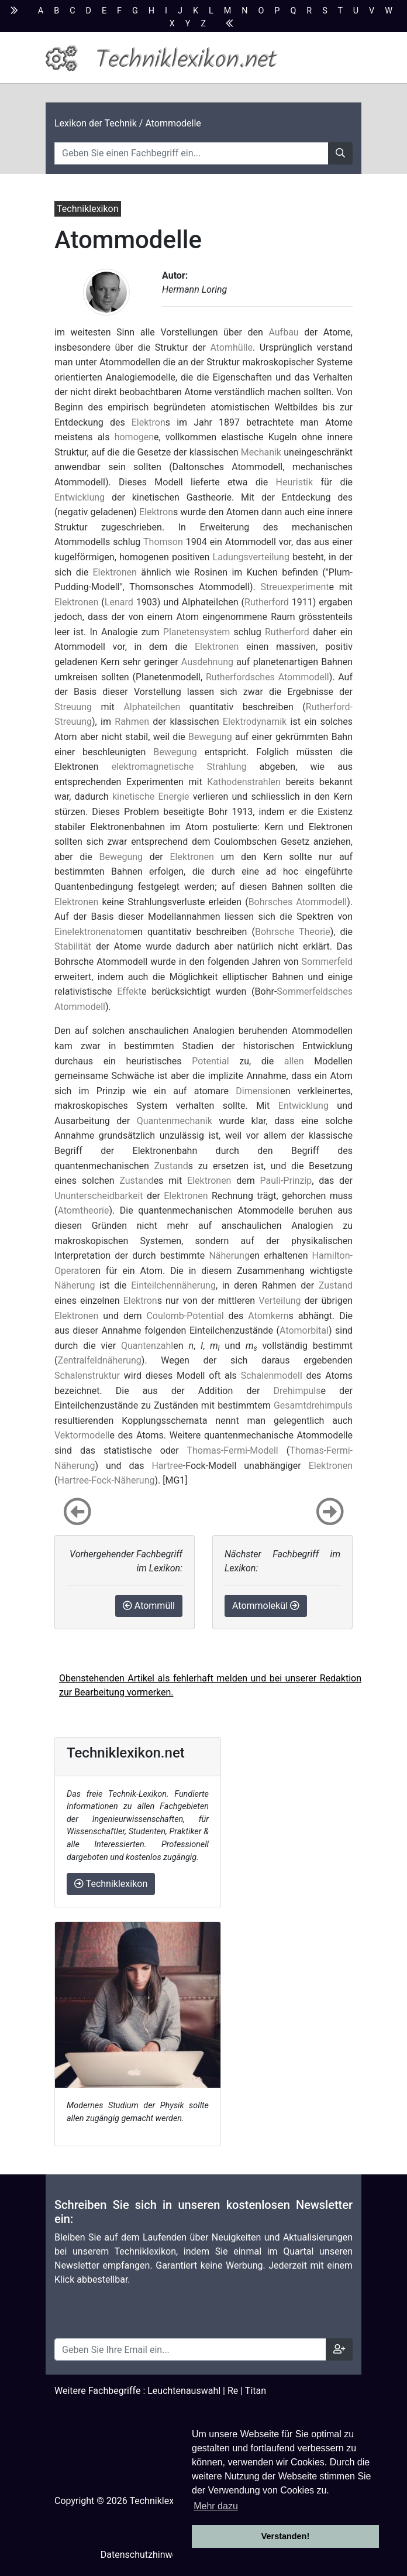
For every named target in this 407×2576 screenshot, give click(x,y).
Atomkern (268, 1315)
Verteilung (279, 1300)
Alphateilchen (151, 706)
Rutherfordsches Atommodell (267, 677)
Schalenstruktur (87, 1375)
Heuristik (294, 482)
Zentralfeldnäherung (99, 1360)
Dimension (258, 1091)
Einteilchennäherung (173, 1285)
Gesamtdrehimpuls (313, 1405)
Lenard (119, 602)
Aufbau (283, 332)
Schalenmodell (271, 1375)
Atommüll (149, 1605)
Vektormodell (82, 1435)
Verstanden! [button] (285, 2536)
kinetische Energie (150, 796)
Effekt (129, 991)
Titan (255, 2390)
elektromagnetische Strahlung (179, 766)
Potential (210, 1061)
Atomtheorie (83, 1210)
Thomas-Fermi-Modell (232, 1450)
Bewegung (210, 736)
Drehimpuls (296, 1390)
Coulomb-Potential (184, 1315)
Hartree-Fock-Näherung (105, 1480)
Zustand (171, 1165)
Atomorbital (304, 1330)
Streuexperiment (294, 586)
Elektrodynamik (255, 721)
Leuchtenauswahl (183, 2390)
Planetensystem (196, 632)
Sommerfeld (327, 961)
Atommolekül (265, 1605)
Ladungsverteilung (251, 557)
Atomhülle (231, 347)
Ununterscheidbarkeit (98, 1195)
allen (294, 1061)
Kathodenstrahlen (244, 781)
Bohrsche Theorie (292, 931)
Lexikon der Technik (95, 123)
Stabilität (72, 946)
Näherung (229, 1255)
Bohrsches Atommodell (298, 901)
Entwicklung (79, 497)
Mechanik (261, 452)
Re (232, 2390)
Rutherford (266, 602)
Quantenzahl (147, 1345)
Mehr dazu (216, 2506)
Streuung (73, 706)
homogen (134, 437)
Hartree (166, 1465)
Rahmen (132, 721)
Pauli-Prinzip (286, 1180)
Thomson (163, 541)
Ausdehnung (207, 661)
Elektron (148, 422)
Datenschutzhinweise (145, 2554)
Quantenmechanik (174, 1120)
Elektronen (115, 572)
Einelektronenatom (93, 931)
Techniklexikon (110, 1883)
